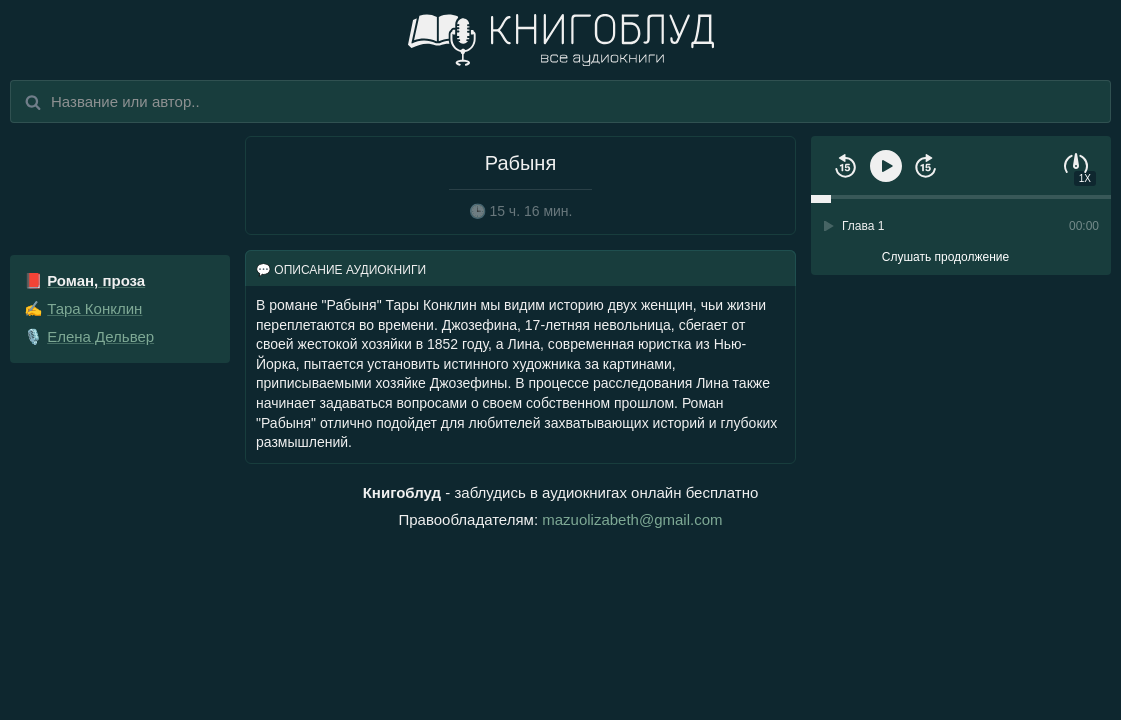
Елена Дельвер (100, 336)
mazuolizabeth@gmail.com (632, 519)
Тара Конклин (94, 308)
